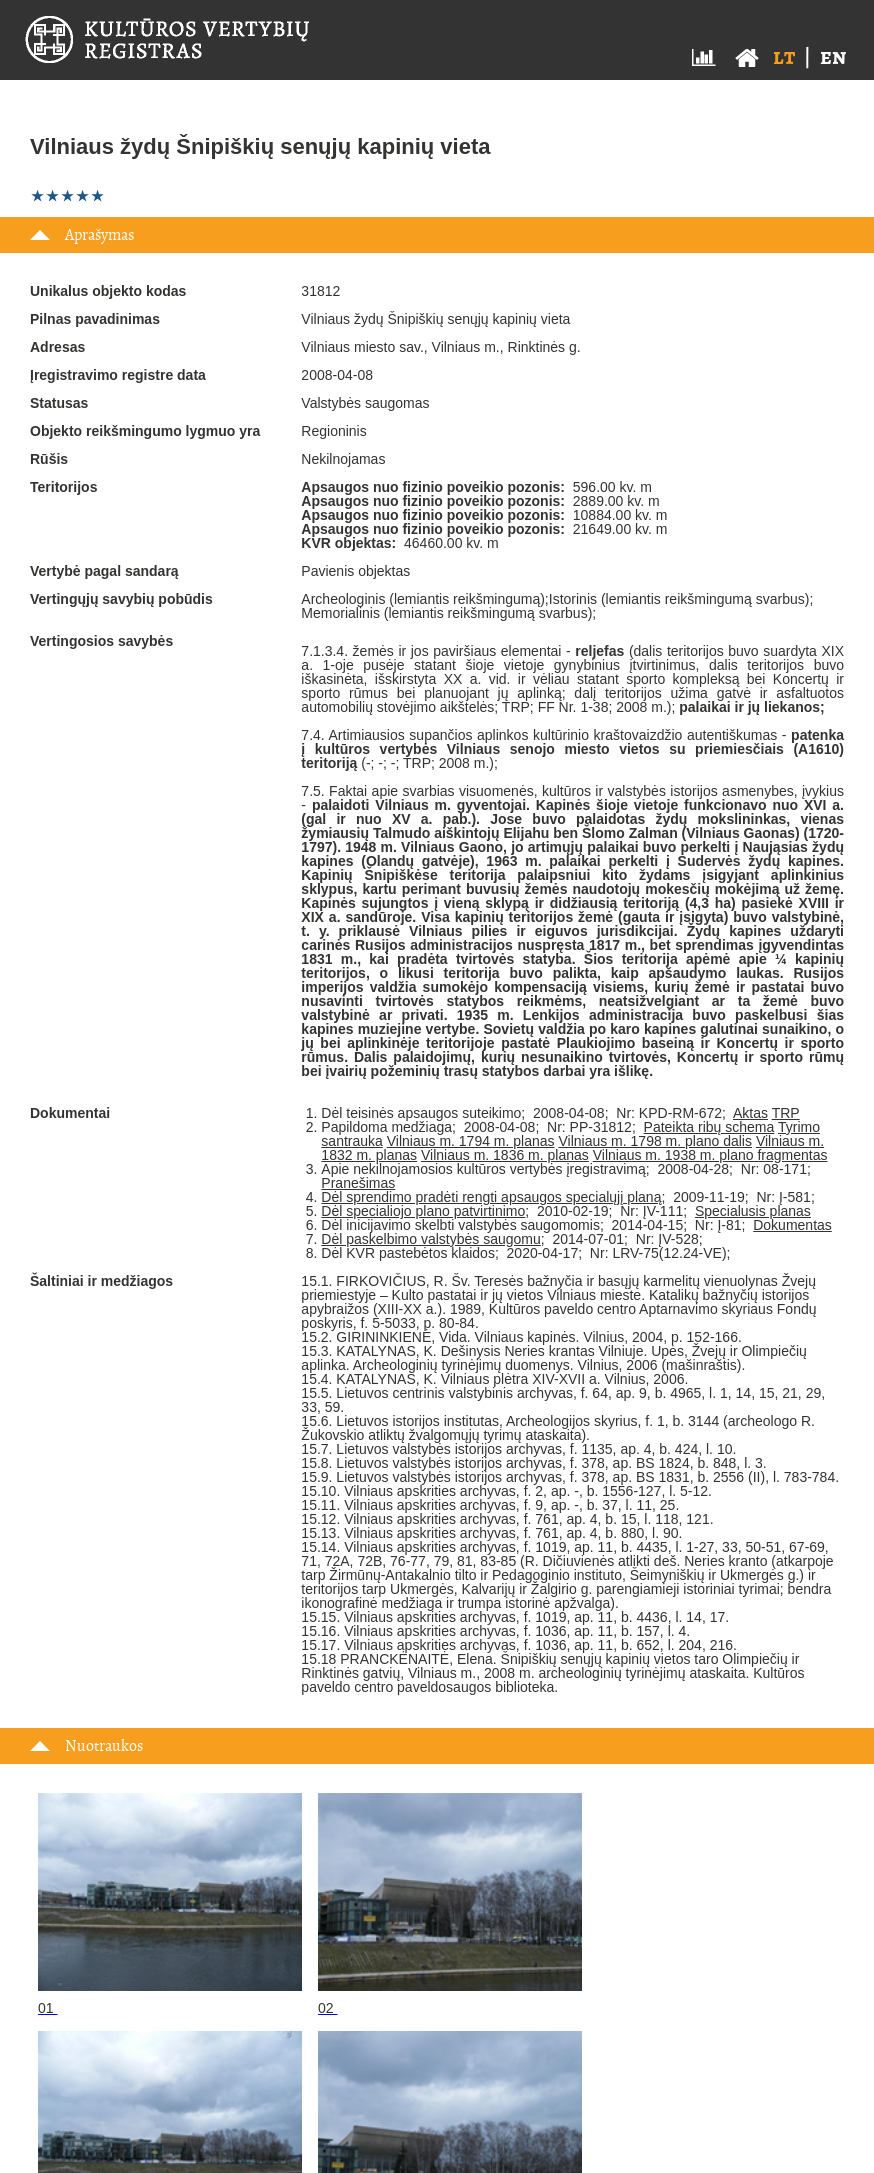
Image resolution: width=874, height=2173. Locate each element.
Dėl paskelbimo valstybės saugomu (430, 1239)
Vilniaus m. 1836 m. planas (505, 1155)
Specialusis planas (753, 1211)
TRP (786, 1113)
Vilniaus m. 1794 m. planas (471, 1141)
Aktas (750, 1113)
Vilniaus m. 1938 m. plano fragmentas (710, 1155)
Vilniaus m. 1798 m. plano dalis (655, 1141)
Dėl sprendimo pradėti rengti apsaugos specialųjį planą (491, 1197)
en (833, 57)
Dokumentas (792, 1225)
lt (784, 57)
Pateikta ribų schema (709, 1127)
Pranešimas (358, 1183)
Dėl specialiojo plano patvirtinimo (423, 1211)
